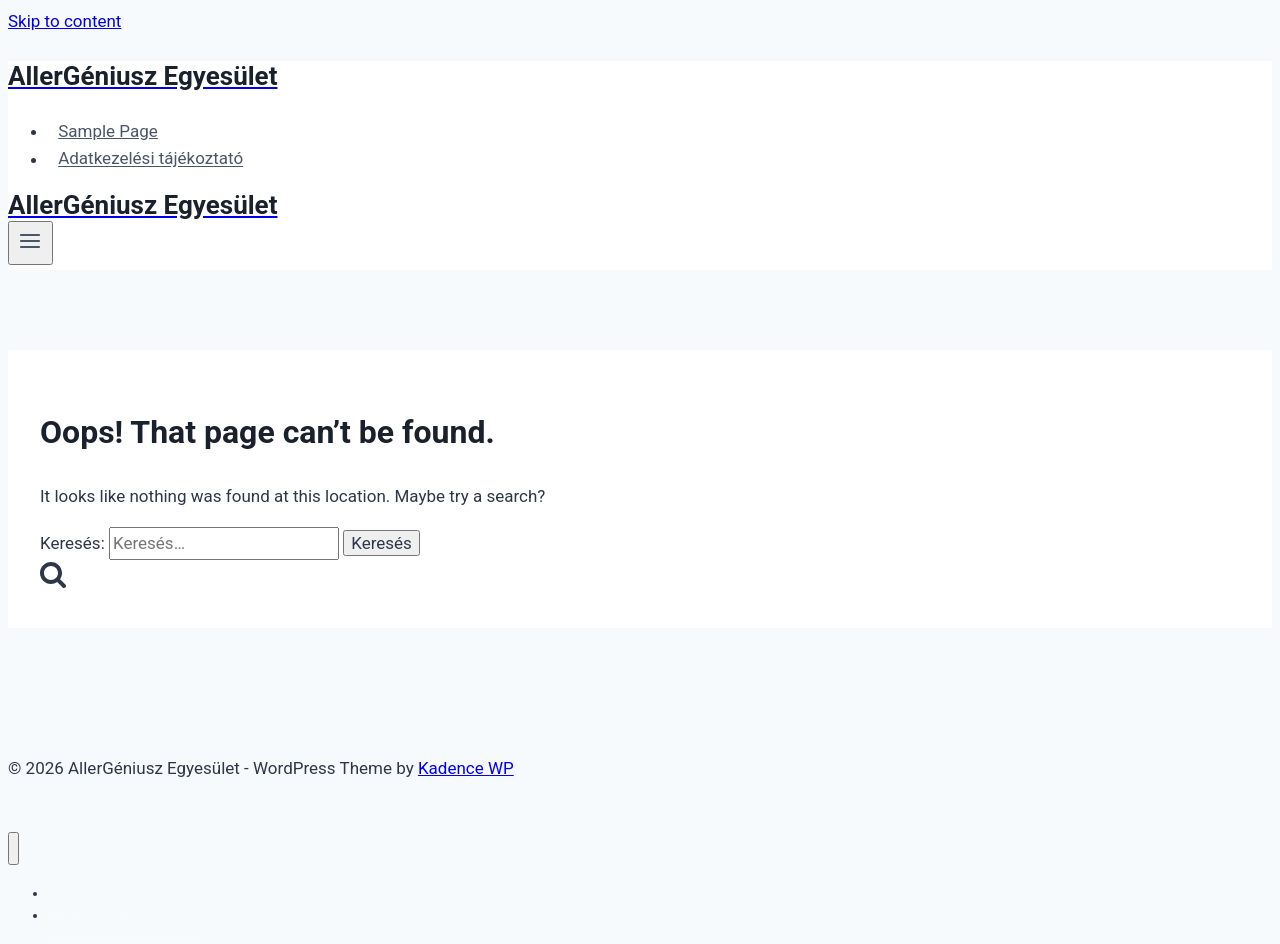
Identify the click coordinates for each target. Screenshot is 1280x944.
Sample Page (108, 131)
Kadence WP (466, 768)
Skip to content (64, 21)
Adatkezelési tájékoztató (150, 159)
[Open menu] (30, 243)
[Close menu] (13, 848)
